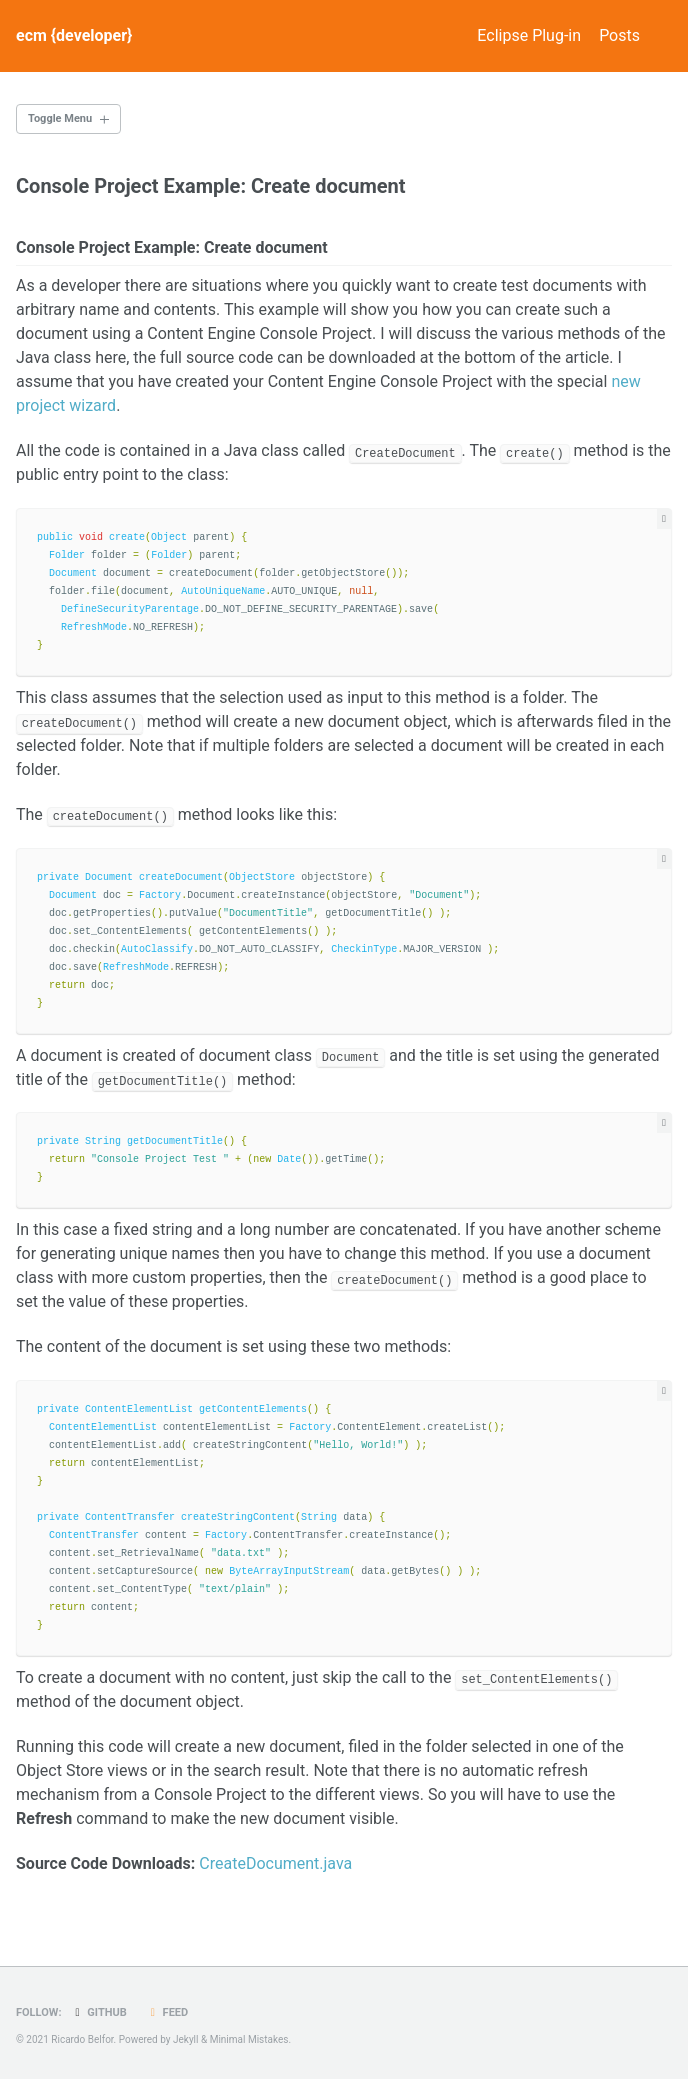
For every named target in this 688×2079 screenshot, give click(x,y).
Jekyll (185, 2039)
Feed (167, 2012)
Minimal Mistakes (249, 2039)
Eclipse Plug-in (515, 35)
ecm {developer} (74, 35)
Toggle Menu (60, 118)
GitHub (98, 2012)
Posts (619, 35)
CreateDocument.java (275, 1863)
